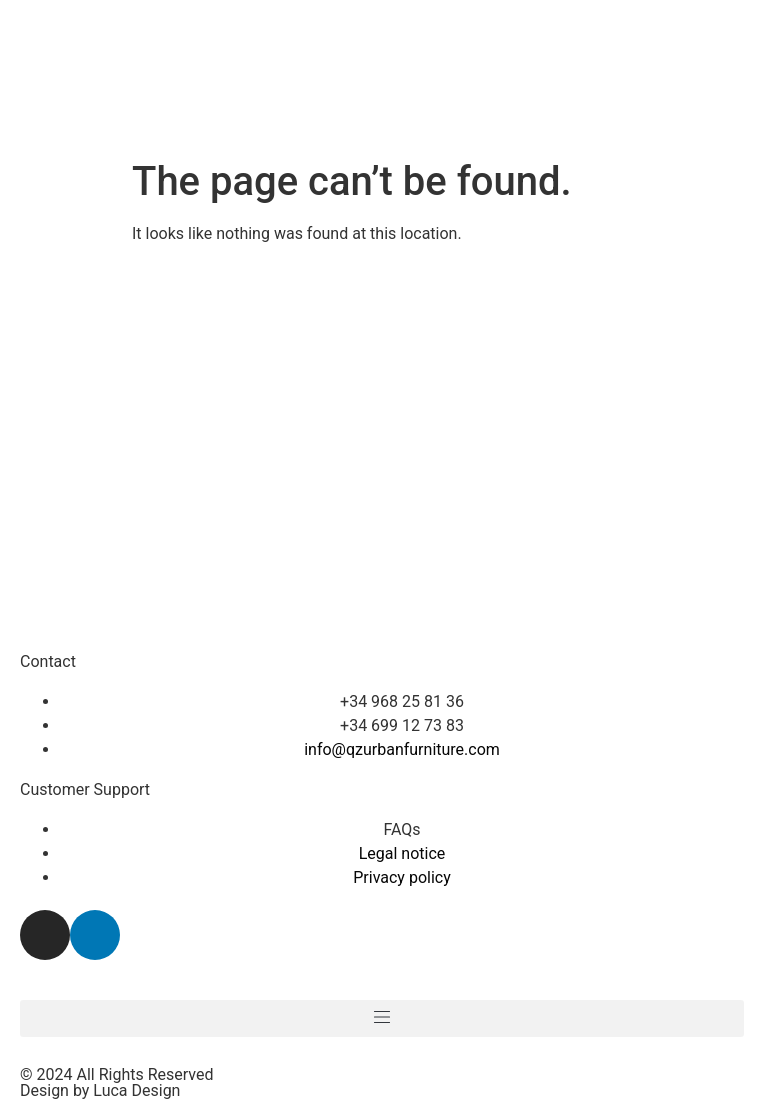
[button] (382, 1018)
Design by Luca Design (100, 1090)
